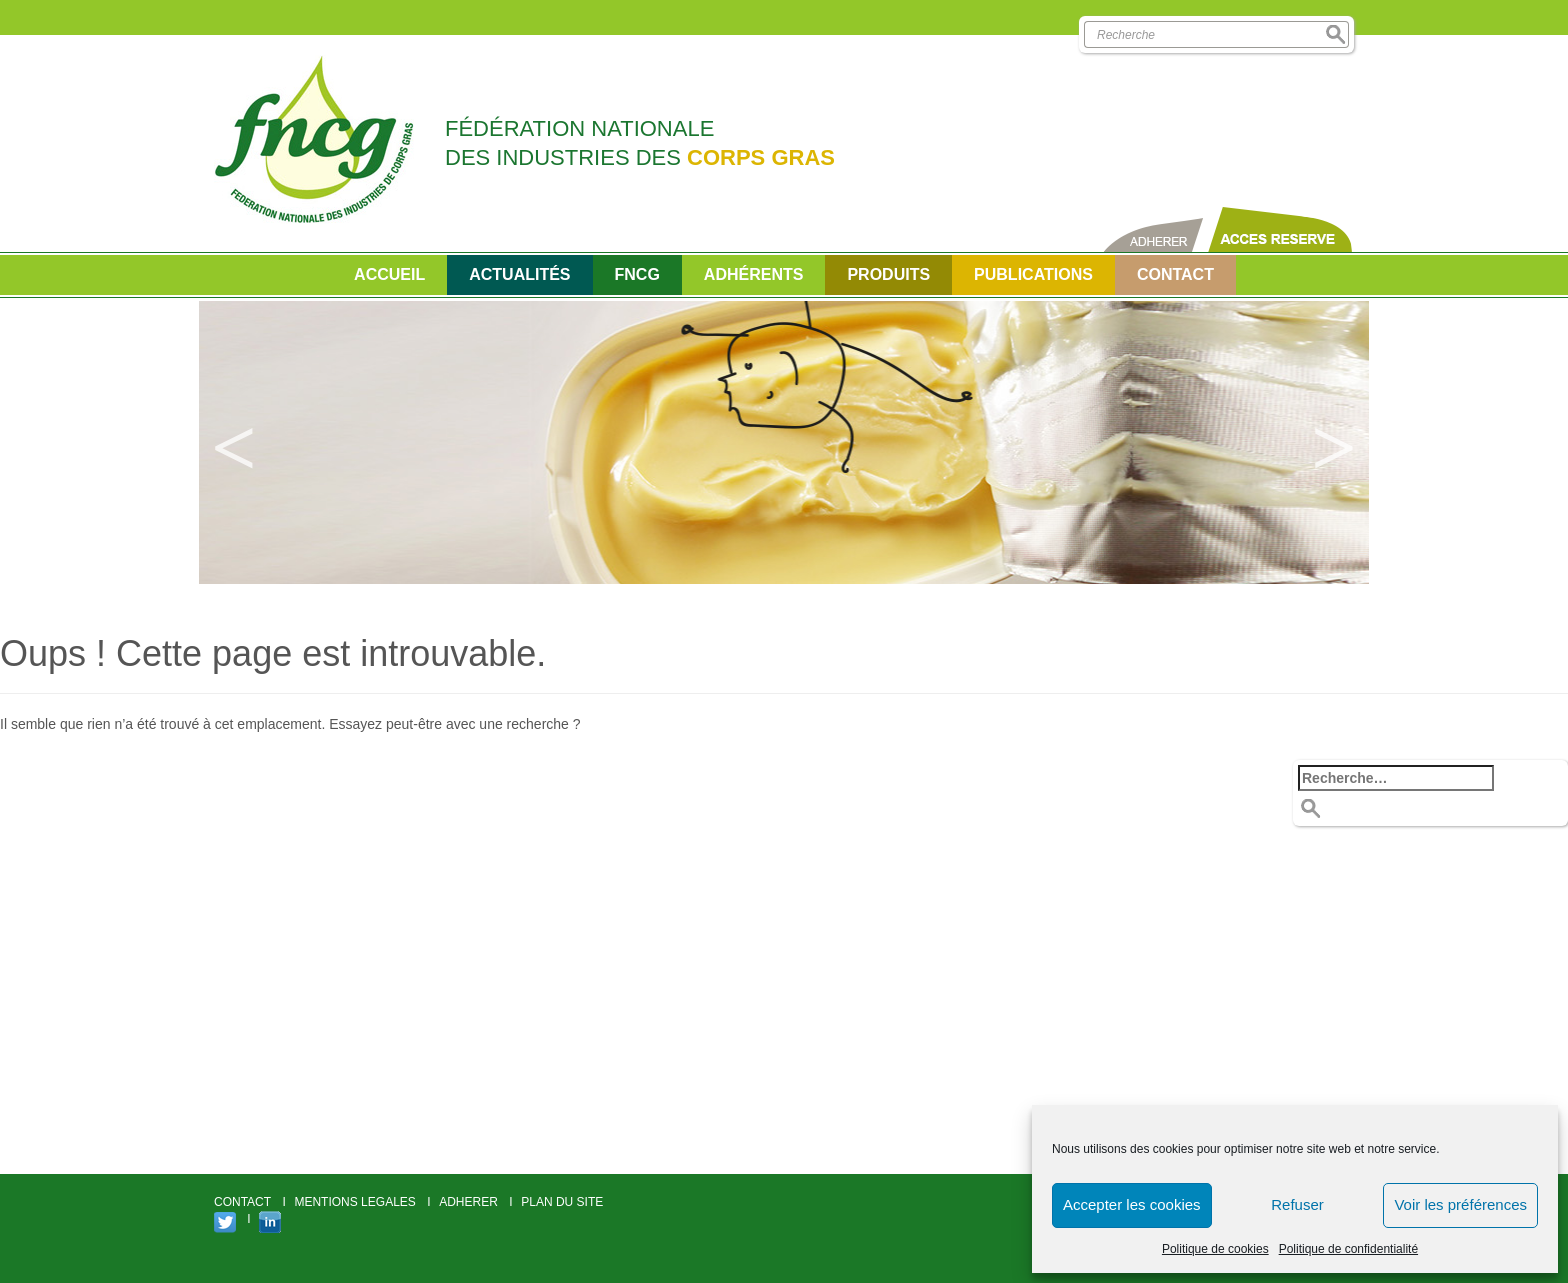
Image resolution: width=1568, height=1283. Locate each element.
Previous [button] (234, 443)
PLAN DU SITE (562, 1202)
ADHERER (468, 1202)
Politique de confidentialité (1348, 1249)
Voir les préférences (1460, 1204)
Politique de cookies (1215, 1249)
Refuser (1297, 1204)
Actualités (519, 274)
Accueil (389, 274)
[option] (784, 442)
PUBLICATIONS (1033, 274)
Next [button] (1334, 443)
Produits (888, 274)
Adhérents (754, 274)
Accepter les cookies (1132, 1204)
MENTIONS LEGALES (354, 1202)
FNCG (637, 274)
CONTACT (1175, 274)
